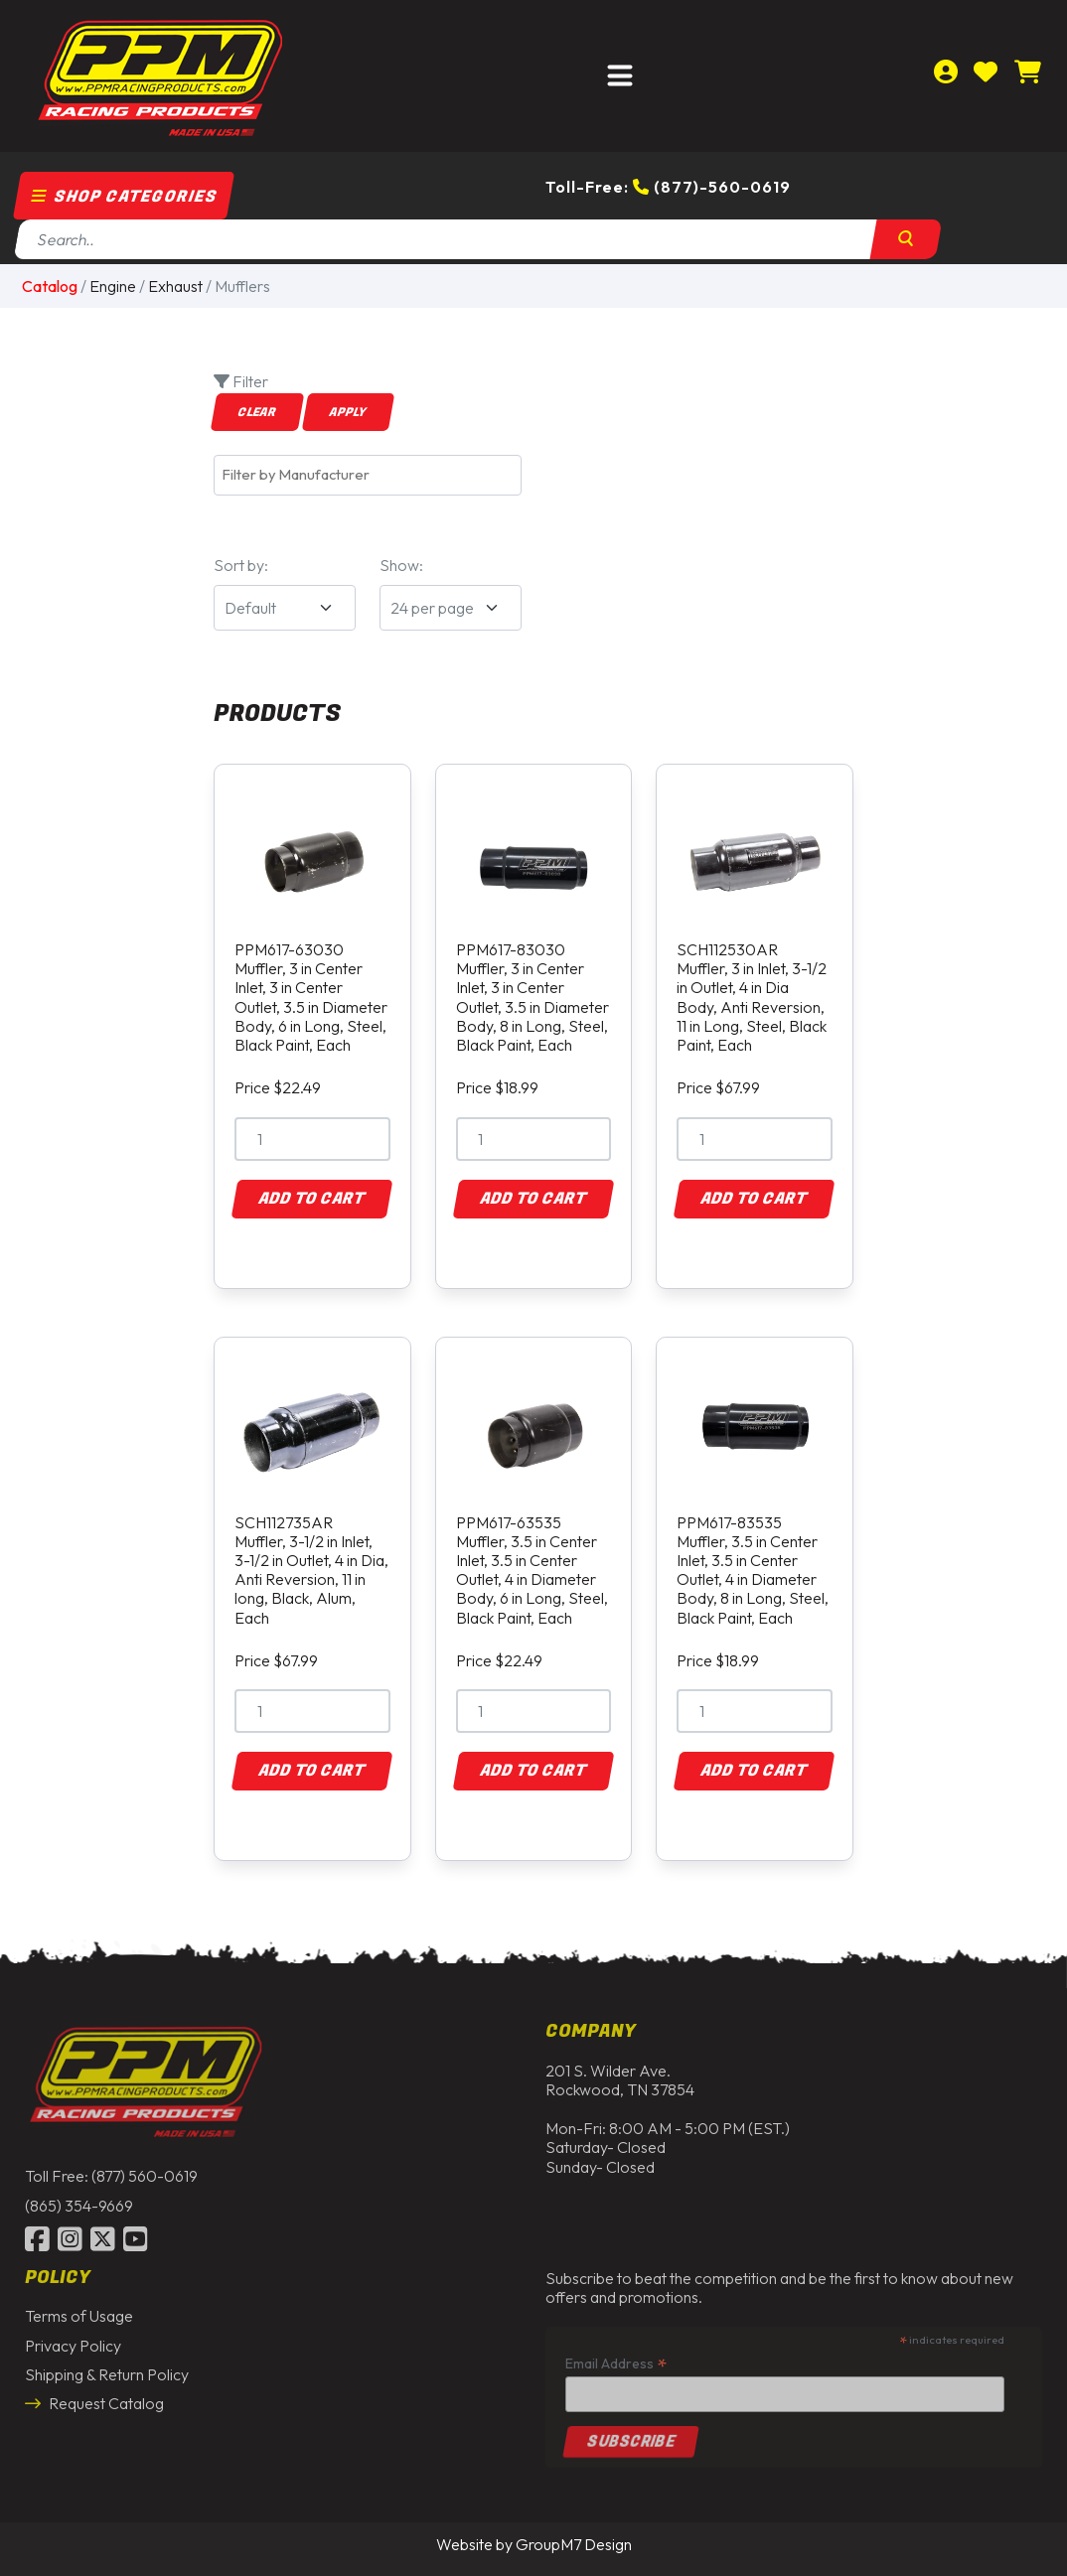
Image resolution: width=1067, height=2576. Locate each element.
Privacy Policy (73, 2340)
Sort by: (241, 565)
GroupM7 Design (574, 2544)
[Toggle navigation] (620, 76)
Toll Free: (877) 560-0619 (111, 2171)
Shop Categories (124, 197)
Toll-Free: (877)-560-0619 (668, 187)
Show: (401, 565)
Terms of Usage (79, 2311)
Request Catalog (94, 2398)
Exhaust (175, 286)
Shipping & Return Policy (107, 2368)
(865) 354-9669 (79, 2200)
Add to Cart (312, 1199)
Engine (112, 286)
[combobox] (368, 475)
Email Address (616, 2358)
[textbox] (373, 475)
